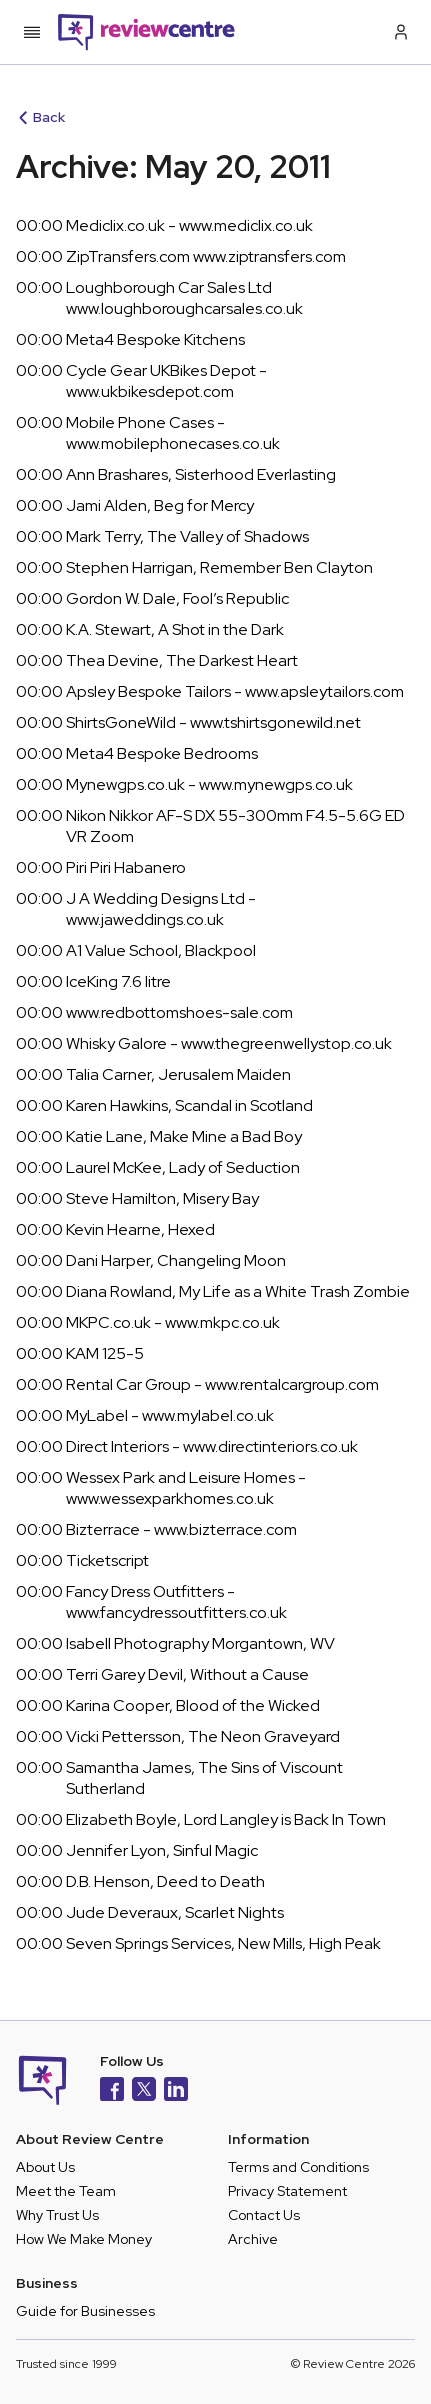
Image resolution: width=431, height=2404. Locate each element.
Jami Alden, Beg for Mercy (160, 505)
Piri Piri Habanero (126, 867)
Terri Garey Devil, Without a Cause (187, 1674)
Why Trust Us (57, 2215)
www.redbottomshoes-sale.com (179, 1012)
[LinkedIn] (176, 2091)
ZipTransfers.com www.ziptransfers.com (206, 256)
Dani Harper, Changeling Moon (176, 1260)
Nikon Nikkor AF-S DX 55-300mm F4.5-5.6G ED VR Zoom (235, 826)
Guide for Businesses (85, 2311)
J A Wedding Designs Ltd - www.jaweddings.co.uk (161, 909)
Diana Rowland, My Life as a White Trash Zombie (238, 1291)
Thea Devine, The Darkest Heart (182, 660)
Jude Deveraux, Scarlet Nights (175, 1912)
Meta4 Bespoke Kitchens (155, 339)
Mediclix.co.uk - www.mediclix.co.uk (189, 225)
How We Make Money (84, 2239)
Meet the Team (66, 2191)
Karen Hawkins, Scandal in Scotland (189, 1105)
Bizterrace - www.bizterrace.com (181, 1529)
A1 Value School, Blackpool (161, 950)
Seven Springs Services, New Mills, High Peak (223, 1943)
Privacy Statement (287, 2191)
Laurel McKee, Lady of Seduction (183, 1167)
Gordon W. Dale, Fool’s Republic (177, 598)
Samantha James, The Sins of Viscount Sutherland (204, 1778)
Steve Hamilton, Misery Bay (162, 1198)
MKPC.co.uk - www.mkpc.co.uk (173, 1322)
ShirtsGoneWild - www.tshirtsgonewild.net (213, 722)
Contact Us (264, 2215)
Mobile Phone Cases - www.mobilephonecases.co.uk (173, 433)
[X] (144, 2091)
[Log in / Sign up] (399, 32)
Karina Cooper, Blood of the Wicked (193, 1705)
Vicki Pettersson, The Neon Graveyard (203, 1736)
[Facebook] (112, 2091)
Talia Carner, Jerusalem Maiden (178, 1074)
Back (42, 117)
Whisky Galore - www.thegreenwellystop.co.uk (229, 1043)
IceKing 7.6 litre (118, 981)
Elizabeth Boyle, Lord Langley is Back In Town (226, 1819)
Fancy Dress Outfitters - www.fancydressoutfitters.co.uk (176, 1602)
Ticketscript (107, 1560)
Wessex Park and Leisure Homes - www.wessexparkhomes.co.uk (186, 1488)
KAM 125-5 (105, 1353)
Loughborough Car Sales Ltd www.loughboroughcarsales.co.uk (184, 298)
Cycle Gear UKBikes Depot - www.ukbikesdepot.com (166, 381)
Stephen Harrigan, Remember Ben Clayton (219, 567)
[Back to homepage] (146, 32)
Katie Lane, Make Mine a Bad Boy (184, 1136)
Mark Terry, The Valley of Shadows (187, 536)
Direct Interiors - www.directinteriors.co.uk (212, 1446)
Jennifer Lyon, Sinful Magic (162, 1850)
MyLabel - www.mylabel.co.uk (170, 1415)
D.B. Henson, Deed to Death (165, 1881)
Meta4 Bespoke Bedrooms (162, 753)
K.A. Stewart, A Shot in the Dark (175, 629)
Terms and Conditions (298, 2167)
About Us (45, 2167)
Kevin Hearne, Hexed (140, 1229)
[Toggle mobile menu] (32, 32)
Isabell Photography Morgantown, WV (200, 1643)
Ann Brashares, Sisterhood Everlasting (201, 474)
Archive (253, 2239)
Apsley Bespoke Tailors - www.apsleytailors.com (235, 691)
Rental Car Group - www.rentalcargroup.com (222, 1384)
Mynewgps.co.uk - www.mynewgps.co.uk (209, 784)
